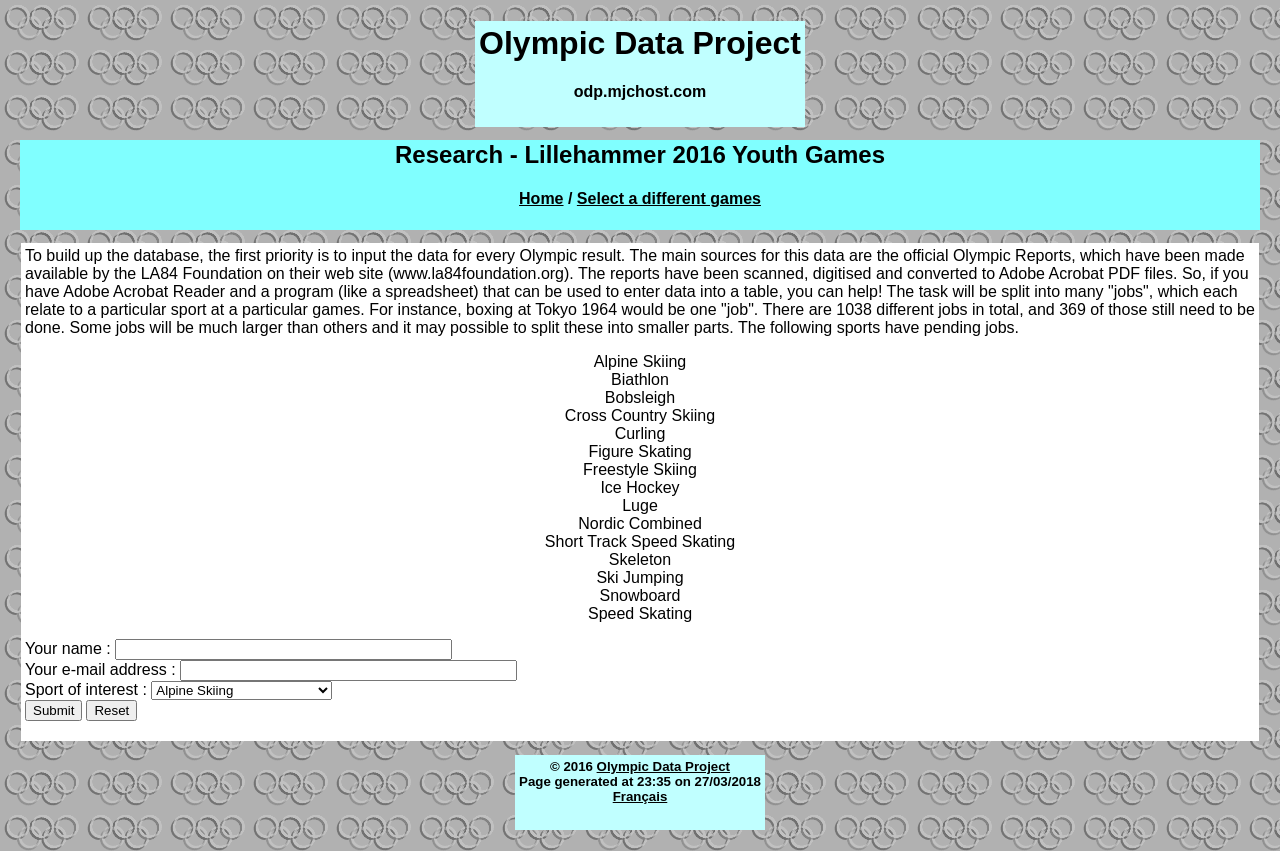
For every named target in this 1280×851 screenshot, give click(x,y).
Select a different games (669, 198)
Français (640, 796)
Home (541, 198)
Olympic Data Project (663, 766)
